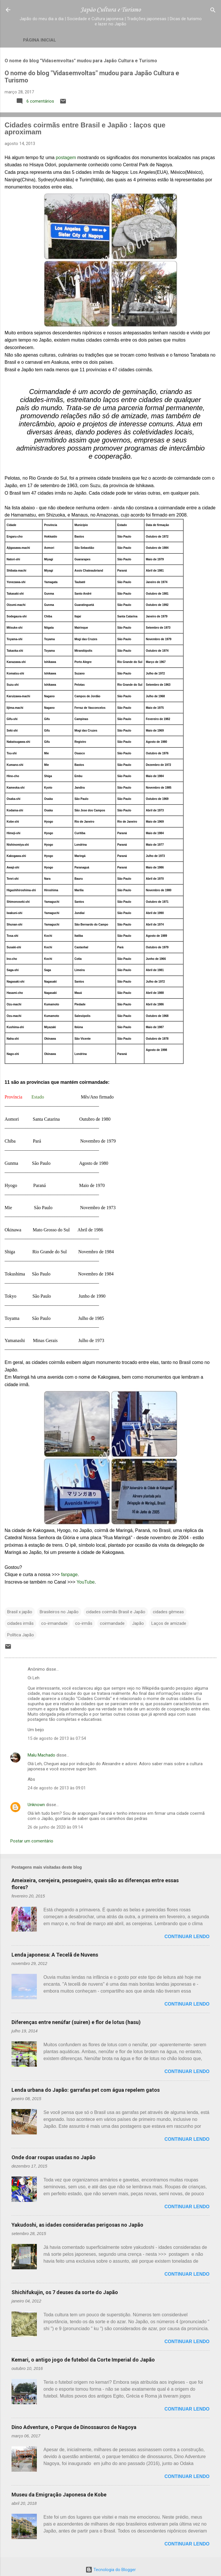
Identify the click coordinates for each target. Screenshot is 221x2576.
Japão (138, 1623)
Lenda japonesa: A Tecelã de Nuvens (55, 1955)
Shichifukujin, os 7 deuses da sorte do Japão (65, 2292)
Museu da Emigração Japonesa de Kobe (59, 2495)
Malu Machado (41, 1755)
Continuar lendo (187, 1936)
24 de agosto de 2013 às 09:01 (57, 1788)
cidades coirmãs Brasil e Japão (115, 1611)
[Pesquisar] (212, 10)
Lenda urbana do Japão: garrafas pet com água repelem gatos (86, 2090)
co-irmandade (54, 1623)
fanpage (69, 1574)
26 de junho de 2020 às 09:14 (55, 1827)
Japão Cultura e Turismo (110, 10)
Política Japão (20, 1634)
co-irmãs (83, 1623)
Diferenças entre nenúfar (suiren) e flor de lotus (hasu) (76, 2022)
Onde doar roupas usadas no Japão (54, 2157)
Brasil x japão (19, 1611)
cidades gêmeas (168, 1611)
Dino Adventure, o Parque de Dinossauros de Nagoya (74, 2427)
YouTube (86, 1582)
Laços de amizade (168, 1623)
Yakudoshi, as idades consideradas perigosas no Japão (77, 2225)
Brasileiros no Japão (59, 1611)
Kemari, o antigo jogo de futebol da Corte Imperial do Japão (83, 2360)
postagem (66, 157)
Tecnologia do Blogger (110, 2569)
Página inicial (39, 40)
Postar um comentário (31, 1841)
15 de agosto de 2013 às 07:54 (57, 1738)
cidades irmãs (20, 1623)
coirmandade (112, 1623)
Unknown (36, 1804)
